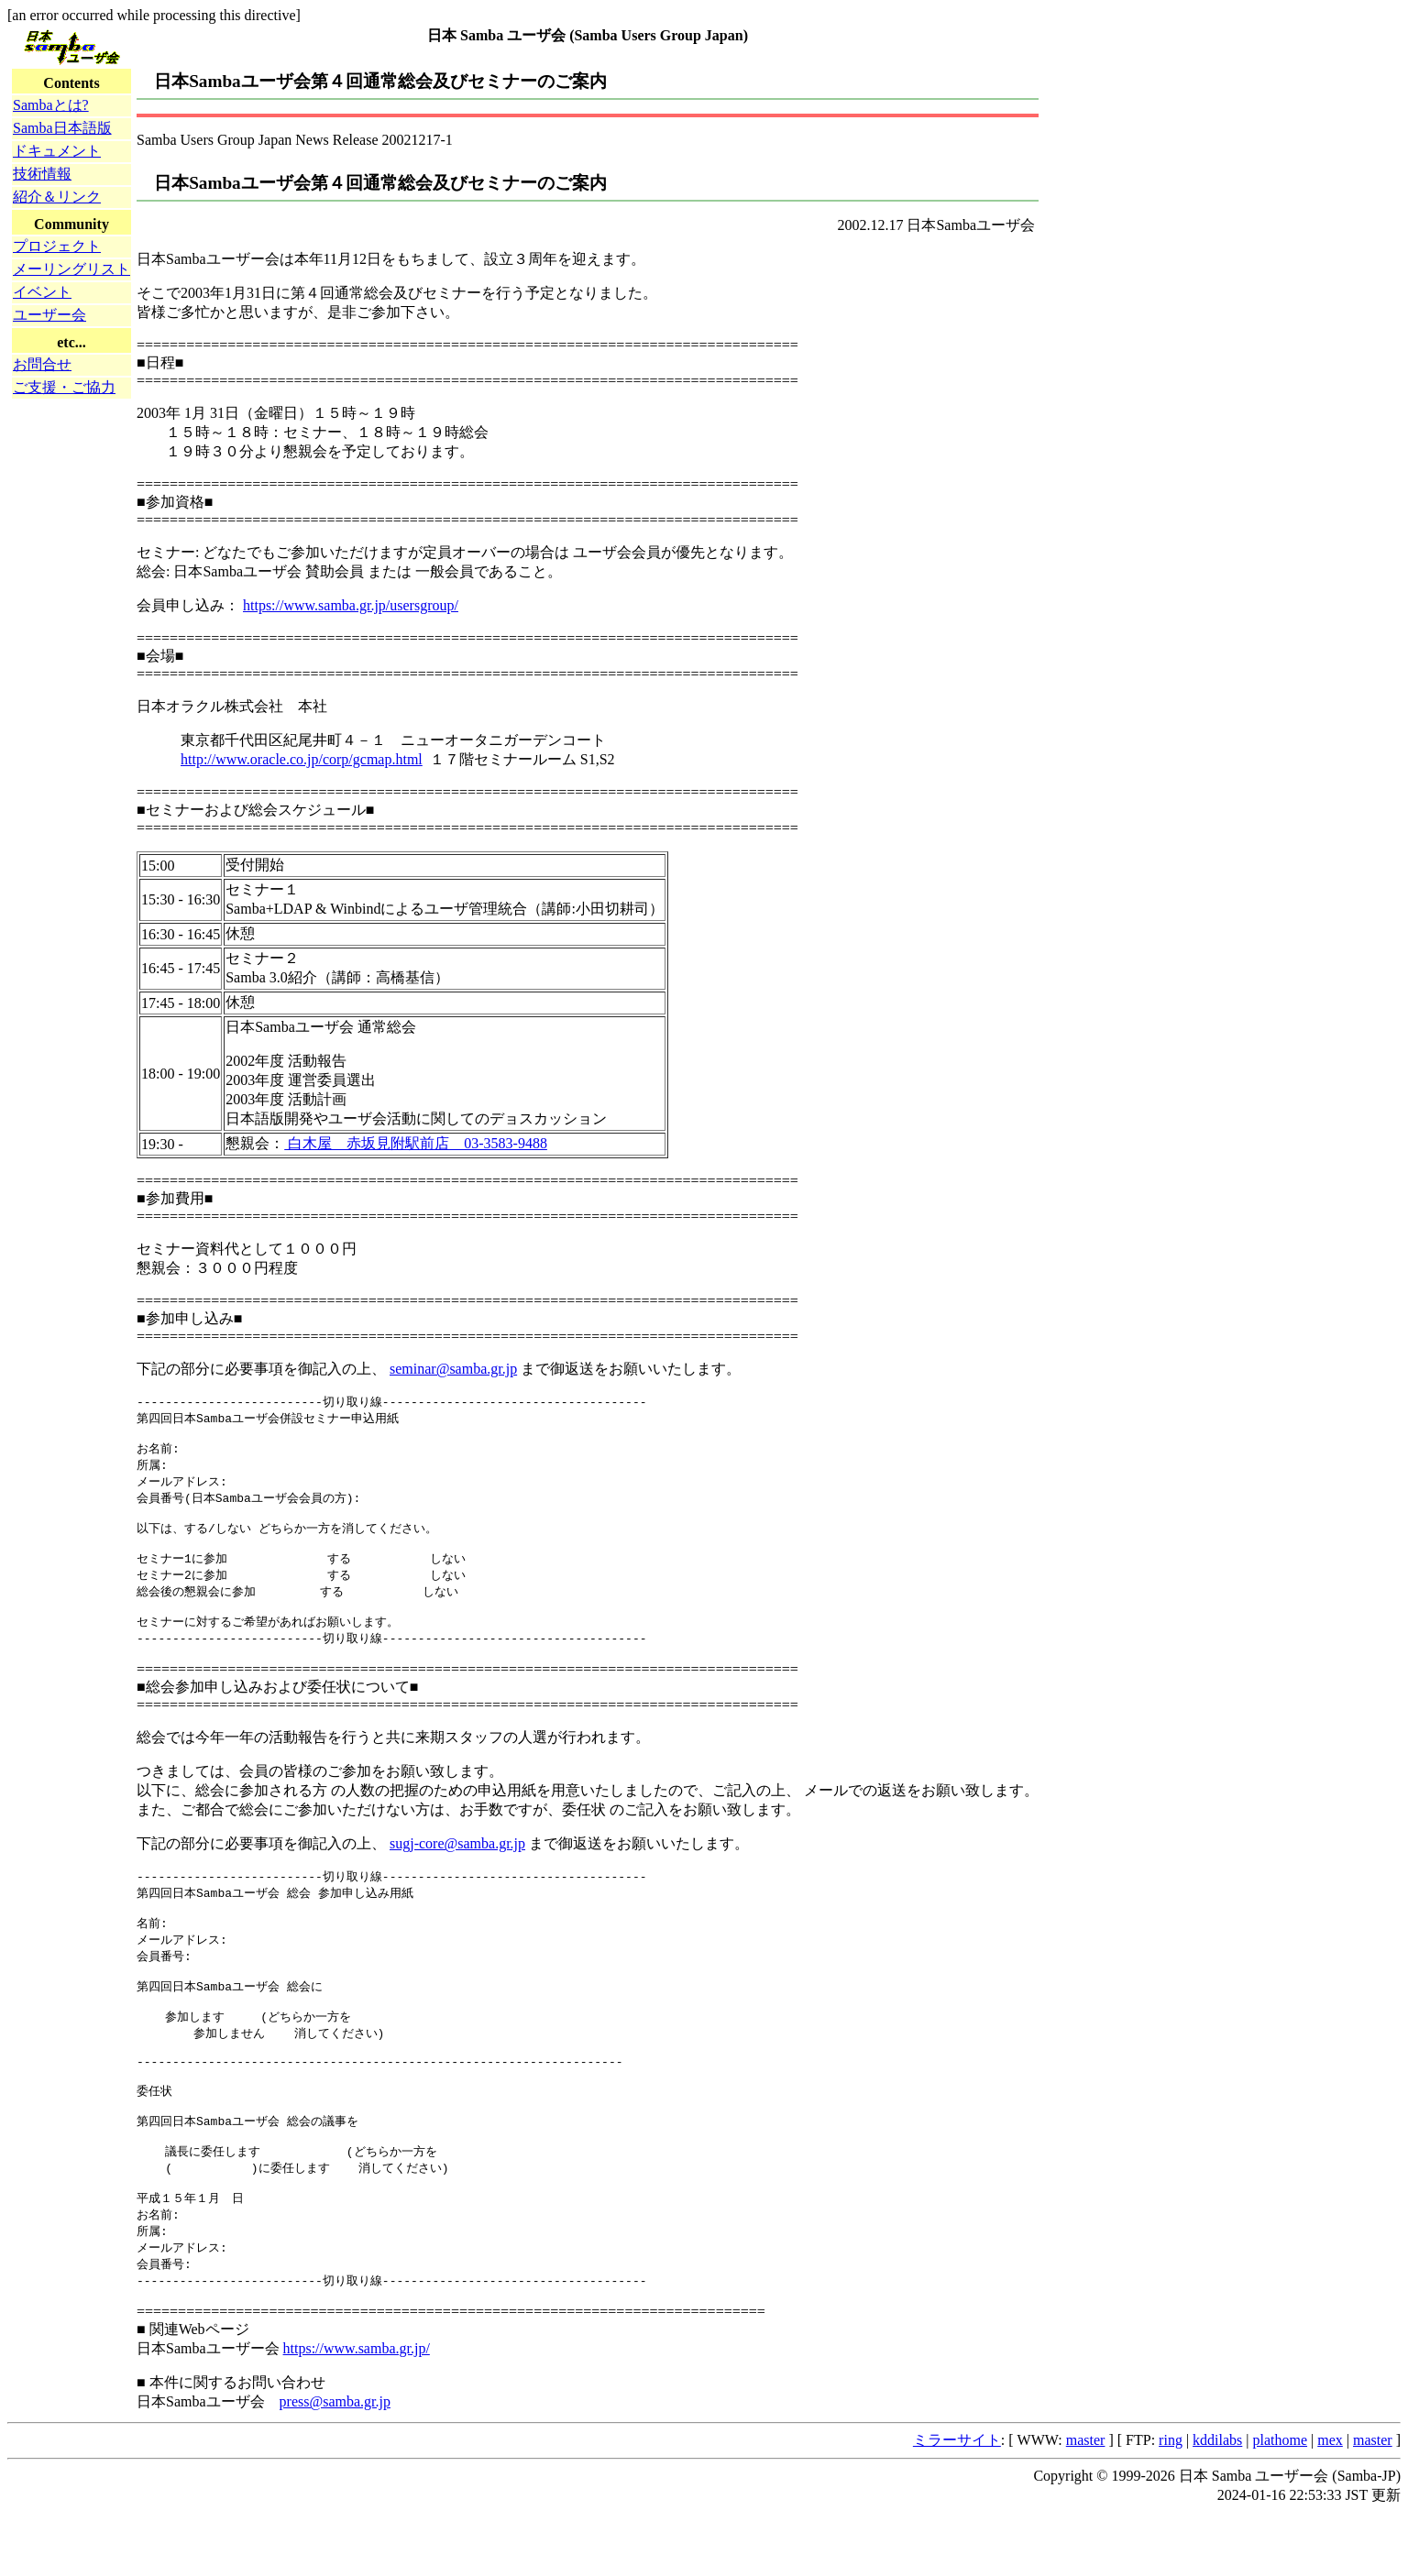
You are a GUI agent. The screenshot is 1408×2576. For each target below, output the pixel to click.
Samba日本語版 (62, 128)
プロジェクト (57, 246)
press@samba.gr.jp (335, 2464)
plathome (1280, 2503)
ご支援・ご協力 (64, 387)
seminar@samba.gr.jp (453, 1368)
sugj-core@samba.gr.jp (457, 1865)
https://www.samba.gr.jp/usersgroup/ (350, 605)
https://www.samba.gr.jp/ (356, 2411)
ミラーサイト (957, 2503)
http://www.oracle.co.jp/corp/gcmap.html (302, 759)
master (1086, 2503)
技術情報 (42, 173)
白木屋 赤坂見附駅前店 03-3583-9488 (415, 1143)
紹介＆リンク (57, 196)
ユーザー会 (49, 315)
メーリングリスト (71, 269)
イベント (42, 292)
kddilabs (1217, 2503)
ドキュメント (57, 151)
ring (1170, 2503)
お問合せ (42, 364)
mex (1330, 2503)
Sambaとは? (51, 105)
